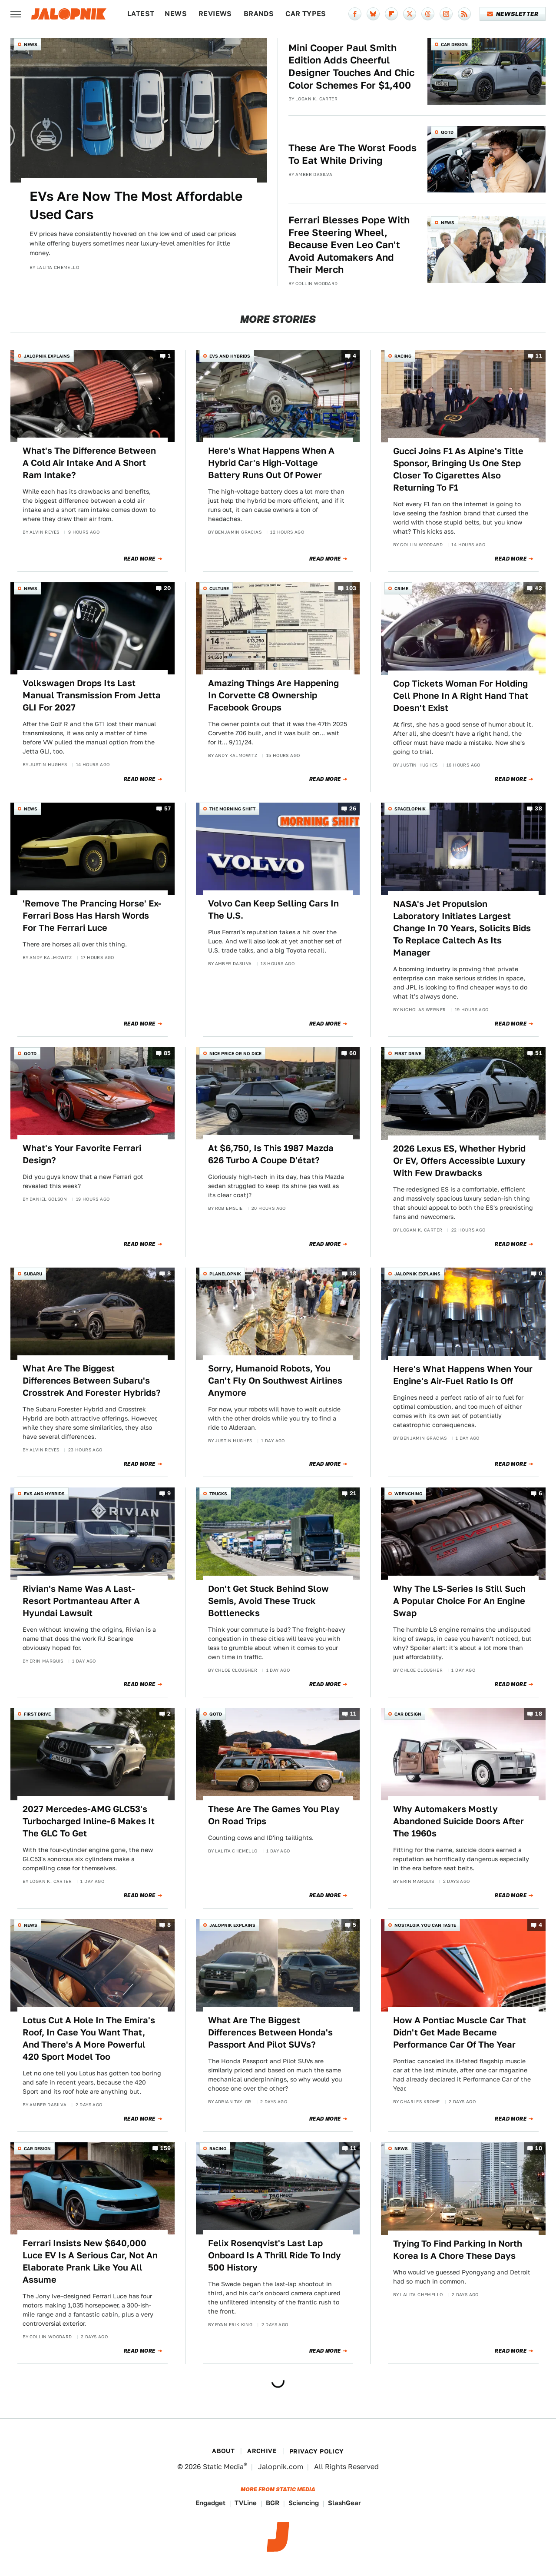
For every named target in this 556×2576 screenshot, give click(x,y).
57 (167, 808)
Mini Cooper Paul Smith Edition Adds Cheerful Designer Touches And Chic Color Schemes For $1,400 (351, 66)
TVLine (246, 2502)
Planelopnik (225, 1273)
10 (538, 2148)
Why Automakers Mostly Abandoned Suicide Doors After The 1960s (458, 1821)
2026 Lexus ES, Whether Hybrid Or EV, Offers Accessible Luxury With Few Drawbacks (459, 1160)
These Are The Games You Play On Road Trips (274, 1815)
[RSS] (464, 13)
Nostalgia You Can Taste (425, 1925)
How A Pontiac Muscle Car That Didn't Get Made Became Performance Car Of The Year (459, 2032)
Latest (140, 14)
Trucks (218, 1493)
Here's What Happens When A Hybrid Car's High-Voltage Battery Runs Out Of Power (271, 462)
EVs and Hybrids (229, 356)
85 (167, 1053)
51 (538, 1053)
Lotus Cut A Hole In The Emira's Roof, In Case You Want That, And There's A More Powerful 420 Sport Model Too (89, 2038)
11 (539, 355)
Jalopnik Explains (47, 356)
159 (165, 2148)
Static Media (223, 2467)
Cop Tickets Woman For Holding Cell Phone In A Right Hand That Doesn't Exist (460, 695)
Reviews (215, 14)
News (176, 14)
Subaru (33, 1273)
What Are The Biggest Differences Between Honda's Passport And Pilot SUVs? (270, 2032)
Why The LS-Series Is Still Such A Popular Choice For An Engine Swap (459, 1600)
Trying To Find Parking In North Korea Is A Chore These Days (457, 2249)
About (223, 2450)
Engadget (210, 2502)
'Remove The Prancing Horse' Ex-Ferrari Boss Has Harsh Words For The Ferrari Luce (92, 915)
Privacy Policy (316, 2451)
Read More (140, 559)
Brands (259, 14)
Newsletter (513, 14)
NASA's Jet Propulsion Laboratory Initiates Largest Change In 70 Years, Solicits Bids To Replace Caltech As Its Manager (462, 928)
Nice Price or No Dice (235, 1053)
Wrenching (408, 1493)
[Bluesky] (373, 13)
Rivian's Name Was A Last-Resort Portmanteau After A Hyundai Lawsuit (81, 1600)
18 (353, 1273)
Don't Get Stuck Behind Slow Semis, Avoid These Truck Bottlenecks (268, 1600)
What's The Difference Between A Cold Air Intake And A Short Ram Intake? (89, 462)
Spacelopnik (410, 808)
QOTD (447, 132)
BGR (272, 2502)
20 (167, 588)
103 (351, 588)
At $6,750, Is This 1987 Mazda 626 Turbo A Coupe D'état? (271, 1154)
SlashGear (344, 2502)
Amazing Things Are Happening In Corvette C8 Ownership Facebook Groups (273, 695)
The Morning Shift (232, 808)
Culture (219, 588)
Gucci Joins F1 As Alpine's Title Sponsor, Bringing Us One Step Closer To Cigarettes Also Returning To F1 (458, 469)
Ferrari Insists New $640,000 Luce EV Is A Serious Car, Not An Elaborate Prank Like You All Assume (90, 2261)
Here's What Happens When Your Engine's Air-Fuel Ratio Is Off (463, 1375)
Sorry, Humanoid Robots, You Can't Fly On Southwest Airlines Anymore (275, 1380)
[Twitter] (409, 13)
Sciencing (303, 2502)
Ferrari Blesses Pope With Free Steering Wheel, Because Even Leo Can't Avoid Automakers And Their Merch (349, 244)
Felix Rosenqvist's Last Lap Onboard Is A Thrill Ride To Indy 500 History (274, 2255)
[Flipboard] (391, 13)
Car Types (305, 14)
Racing (402, 356)
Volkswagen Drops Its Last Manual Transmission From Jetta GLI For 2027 (92, 695)
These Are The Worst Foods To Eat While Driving (352, 154)
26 (353, 808)
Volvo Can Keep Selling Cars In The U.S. (273, 909)
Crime (401, 588)
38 (538, 808)
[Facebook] (354, 13)
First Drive (407, 1053)
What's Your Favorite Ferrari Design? (82, 1154)
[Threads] (427, 13)
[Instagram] (446, 13)
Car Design (454, 44)
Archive (262, 2450)
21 (353, 1493)
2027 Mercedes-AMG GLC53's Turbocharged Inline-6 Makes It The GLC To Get (89, 1821)
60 (353, 1053)
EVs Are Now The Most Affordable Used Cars (136, 205)
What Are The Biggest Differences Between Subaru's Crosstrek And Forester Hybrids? (92, 1380)
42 (538, 588)
